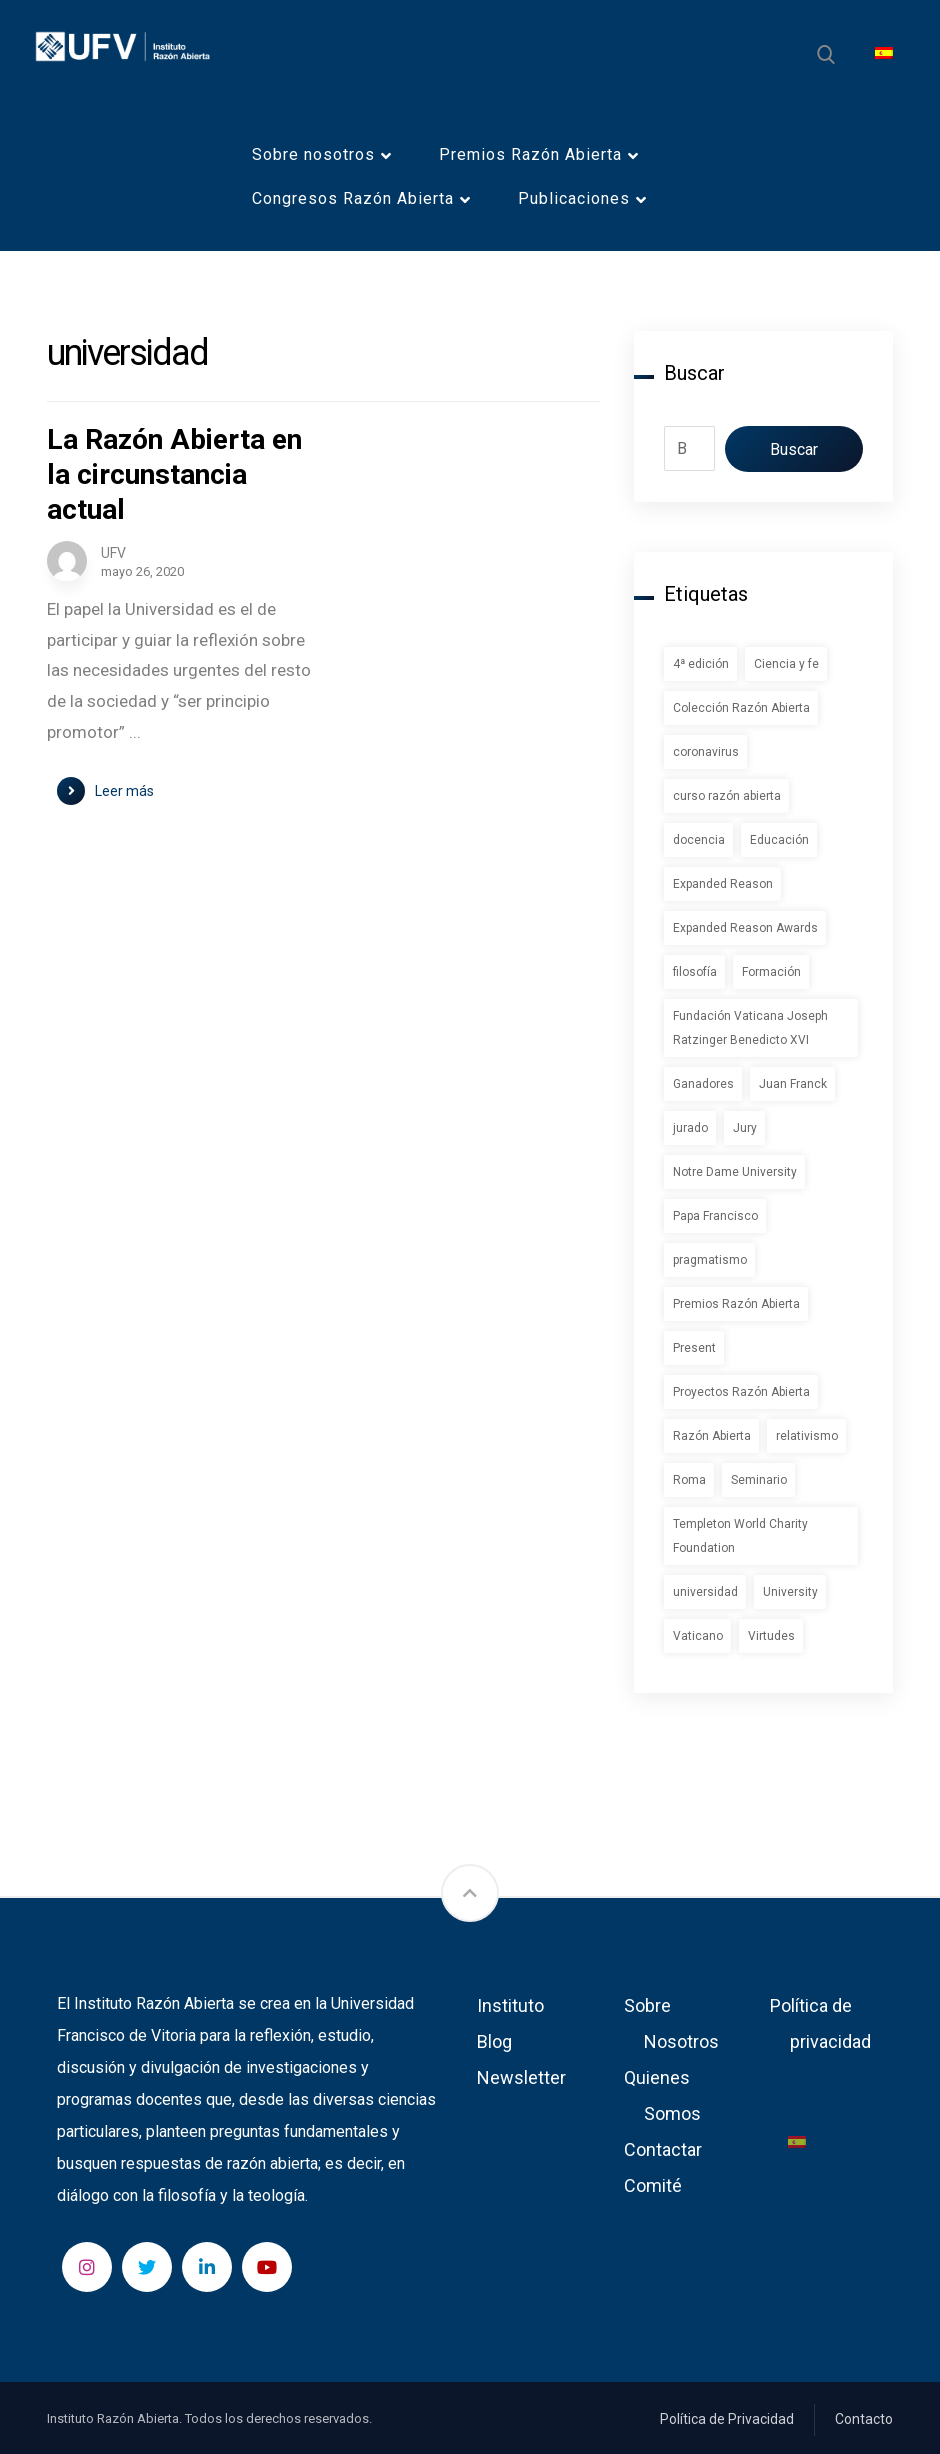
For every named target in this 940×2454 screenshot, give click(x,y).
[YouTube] (267, 2267)
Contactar (663, 2149)
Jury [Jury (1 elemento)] (745, 1128)
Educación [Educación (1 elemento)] (779, 840)
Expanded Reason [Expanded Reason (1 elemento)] (723, 884)
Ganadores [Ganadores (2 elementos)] (703, 1084)
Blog (494, 2041)
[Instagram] (87, 2267)
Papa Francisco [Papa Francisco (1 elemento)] (715, 1216)
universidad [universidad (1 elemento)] (705, 1592)
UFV (113, 553)
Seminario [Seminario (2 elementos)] (759, 1480)
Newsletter (521, 2077)
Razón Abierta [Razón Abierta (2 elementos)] (712, 1436)
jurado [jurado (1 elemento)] (690, 1128)
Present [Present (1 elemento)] (694, 1348)
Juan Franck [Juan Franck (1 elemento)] (793, 1084)
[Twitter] (147, 2267)
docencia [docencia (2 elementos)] (699, 840)
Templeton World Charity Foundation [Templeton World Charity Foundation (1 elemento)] (740, 1536)
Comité (653, 2185)
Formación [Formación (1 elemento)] (771, 972)
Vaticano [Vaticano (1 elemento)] (698, 1636)
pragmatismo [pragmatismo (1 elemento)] (710, 1260)
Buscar (794, 449)
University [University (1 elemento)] (790, 1592)
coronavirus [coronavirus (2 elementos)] (706, 752)
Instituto (510, 2005)
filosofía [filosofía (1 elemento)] (695, 972)
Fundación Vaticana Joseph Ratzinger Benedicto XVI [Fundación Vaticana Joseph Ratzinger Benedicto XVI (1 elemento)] (750, 1028)
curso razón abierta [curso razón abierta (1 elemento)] (727, 796)
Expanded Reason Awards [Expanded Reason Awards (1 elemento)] (745, 928)
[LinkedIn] (207, 2267)
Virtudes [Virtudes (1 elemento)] (771, 1636)
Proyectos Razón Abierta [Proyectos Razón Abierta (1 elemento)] (741, 1392)
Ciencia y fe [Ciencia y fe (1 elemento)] (786, 664)
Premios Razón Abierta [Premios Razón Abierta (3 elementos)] (736, 1304)
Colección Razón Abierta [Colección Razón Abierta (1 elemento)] (741, 708)
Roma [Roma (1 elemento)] (689, 1480)
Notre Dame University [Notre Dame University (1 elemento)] (735, 1172)
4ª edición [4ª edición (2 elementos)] (701, 664)
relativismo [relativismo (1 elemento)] (807, 1436)
